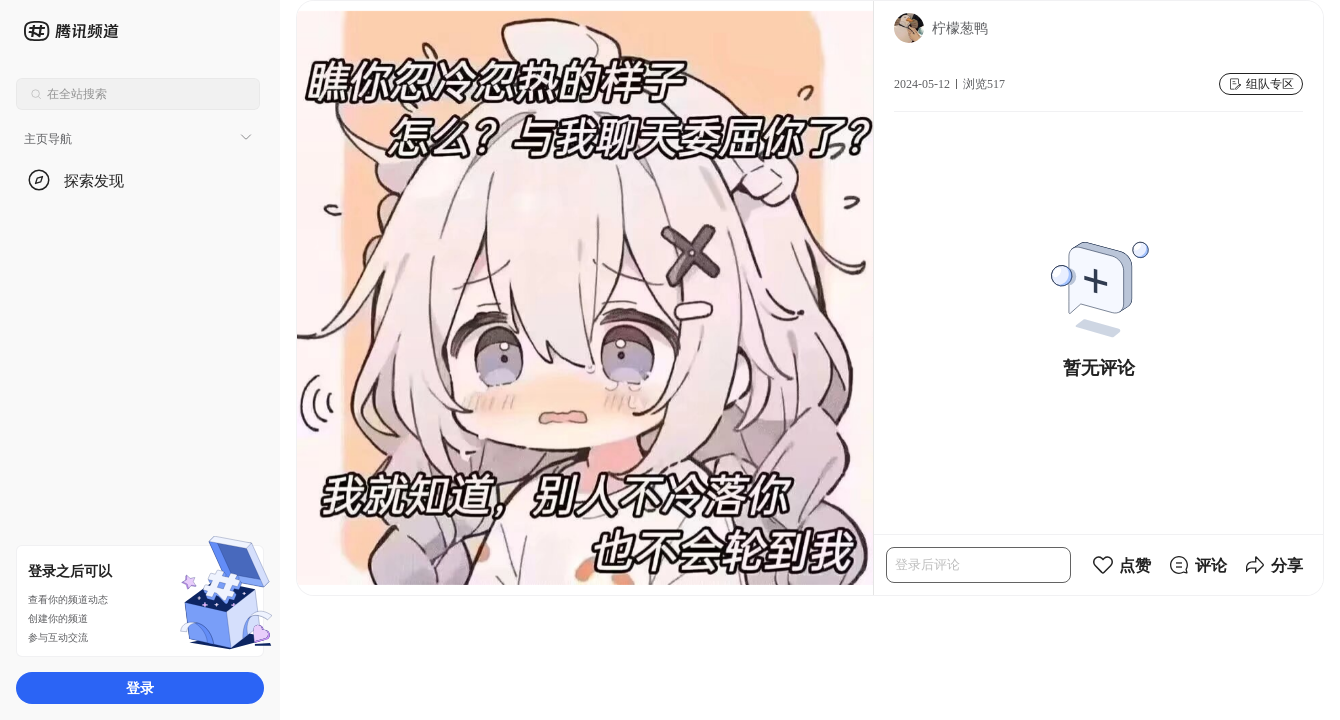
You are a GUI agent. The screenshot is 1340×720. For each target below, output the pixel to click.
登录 (140, 687)
